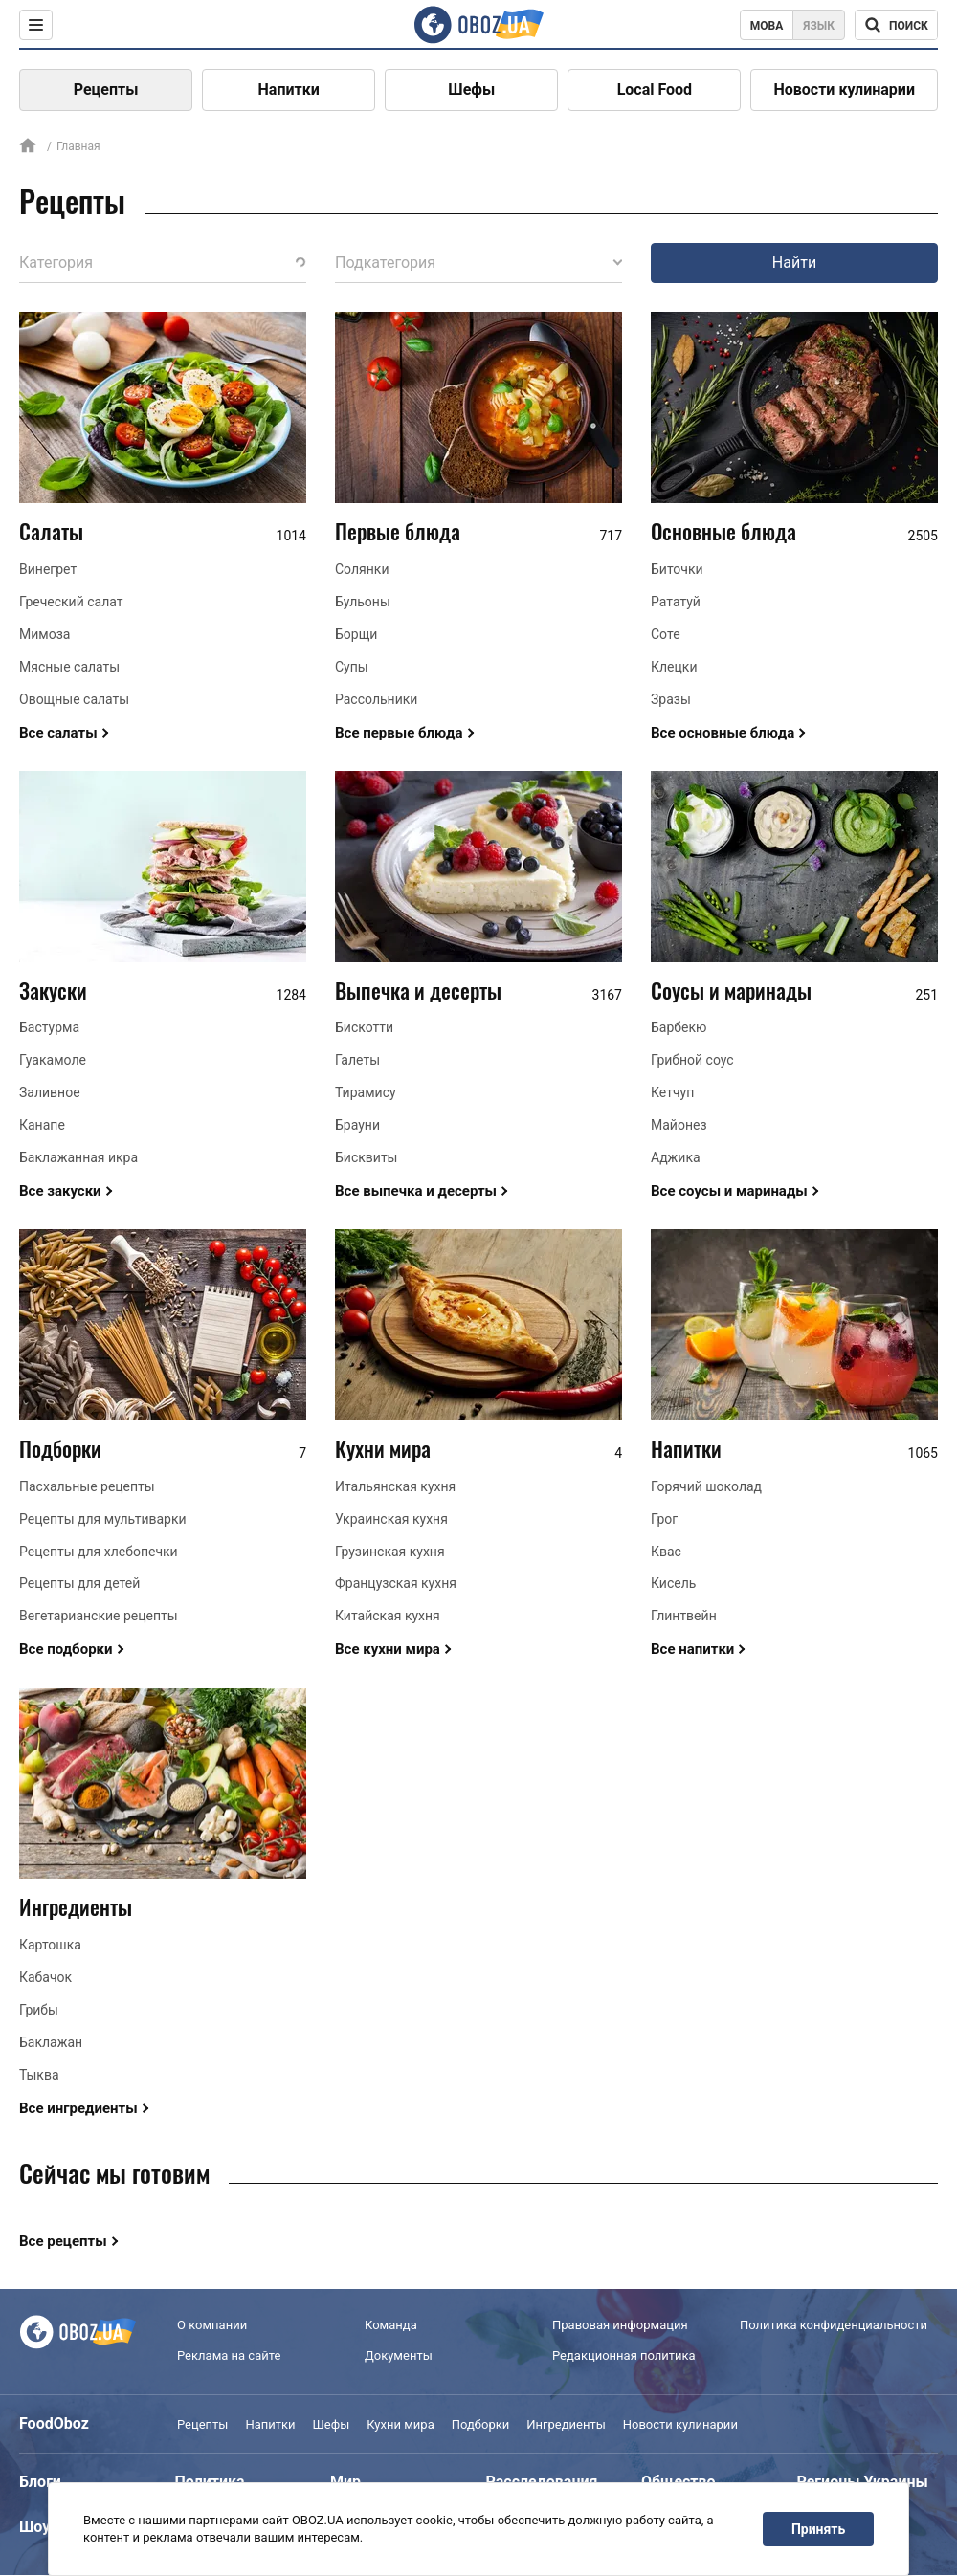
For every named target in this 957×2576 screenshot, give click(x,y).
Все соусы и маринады (729, 1191)
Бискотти (364, 1027)
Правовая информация (620, 2325)
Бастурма (49, 1027)
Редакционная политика (624, 2355)
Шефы (471, 89)
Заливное (49, 1092)
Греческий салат (71, 601)
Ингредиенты (75, 1906)
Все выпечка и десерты (416, 1191)
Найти (794, 262)
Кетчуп (672, 1092)
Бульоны (362, 601)
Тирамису (365, 1092)
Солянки (362, 569)
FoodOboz (54, 2423)
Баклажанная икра (78, 1157)
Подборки (60, 1448)
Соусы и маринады (731, 990)
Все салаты (58, 732)
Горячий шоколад (706, 1486)
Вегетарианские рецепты (98, 1615)
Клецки (674, 666)
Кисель (673, 1583)
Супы (351, 666)
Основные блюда (723, 531)
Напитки (289, 89)
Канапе (42, 1125)
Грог (664, 1519)
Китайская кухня (387, 1615)
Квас (666, 1551)
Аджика (676, 1157)
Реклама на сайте (228, 2355)
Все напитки (692, 1649)
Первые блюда (397, 531)
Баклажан (50, 2042)
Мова (767, 26)
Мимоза (44, 634)
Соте (665, 634)
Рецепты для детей (79, 1583)
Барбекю (678, 1027)
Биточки (677, 569)
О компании (212, 2325)
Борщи (356, 634)
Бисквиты (366, 1157)
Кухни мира (383, 1448)
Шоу (34, 2527)
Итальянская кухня (395, 1486)
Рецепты (106, 89)
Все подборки (66, 1649)
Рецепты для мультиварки (103, 1519)
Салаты (51, 531)
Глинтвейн (684, 1615)
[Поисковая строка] (896, 25)
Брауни (357, 1125)
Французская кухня (395, 1583)
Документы (399, 2355)
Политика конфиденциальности (833, 2325)
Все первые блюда (399, 732)
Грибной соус (692, 1060)
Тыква (39, 2074)
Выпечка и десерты (418, 990)
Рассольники (376, 699)
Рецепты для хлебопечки (98, 1551)
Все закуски (60, 1191)
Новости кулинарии (844, 89)
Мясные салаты (69, 666)
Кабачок (45, 1977)
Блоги (40, 2482)
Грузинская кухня (390, 1551)
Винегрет (48, 569)
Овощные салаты (74, 699)
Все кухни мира (387, 1649)
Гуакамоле (52, 1060)
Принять (818, 2529)
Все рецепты (63, 2241)
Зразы (671, 699)
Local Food (654, 89)
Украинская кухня (391, 1519)
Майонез (679, 1125)
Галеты (357, 1060)
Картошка (50, 1944)
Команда (391, 2325)
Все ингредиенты (78, 2108)
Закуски (53, 990)
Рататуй (676, 601)
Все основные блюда (722, 732)
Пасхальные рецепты (87, 1486)
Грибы (38, 2009)
